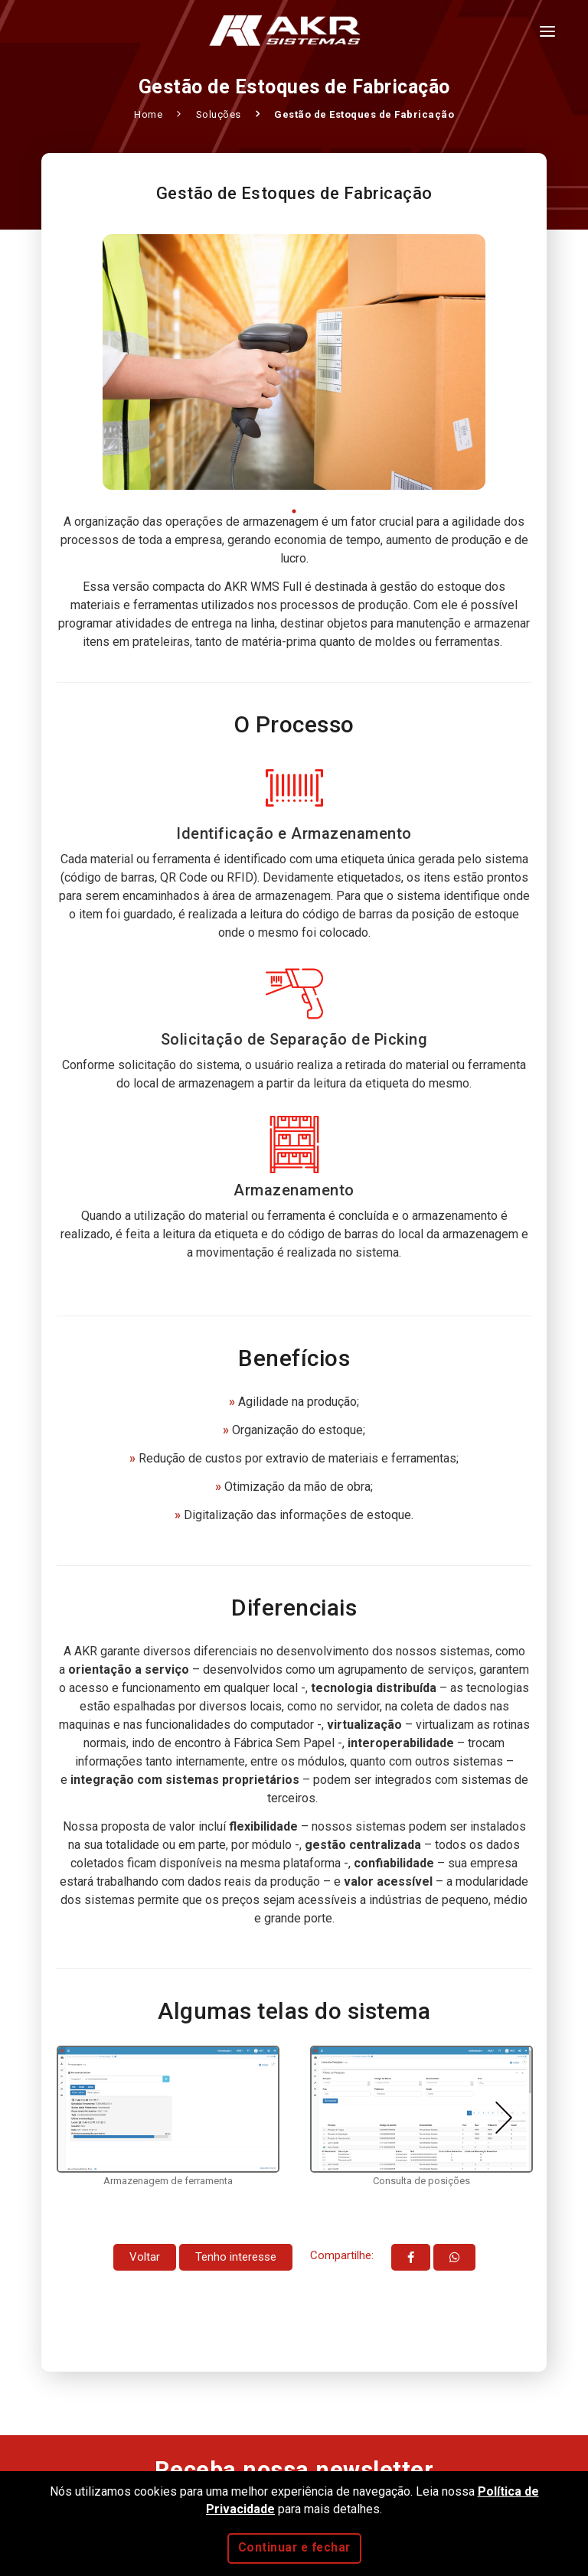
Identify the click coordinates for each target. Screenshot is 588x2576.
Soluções (220, 114)
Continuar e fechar (294, 2548)
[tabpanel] (294, 362)
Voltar (144, 2257)
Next (504, 2118)
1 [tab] (294, 511)
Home (149, 114)
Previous (84, 2118)
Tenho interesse (235, 2257)
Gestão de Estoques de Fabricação (364, 114)
